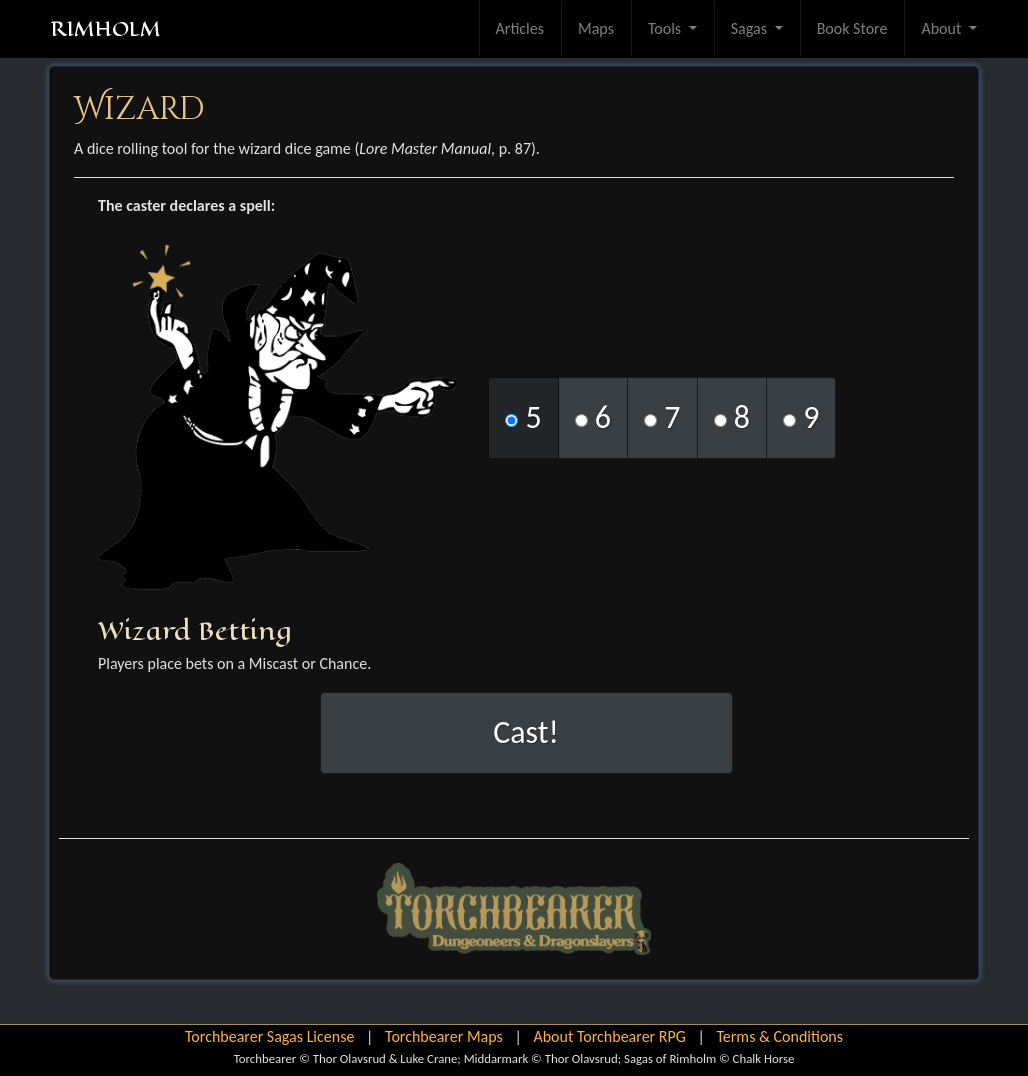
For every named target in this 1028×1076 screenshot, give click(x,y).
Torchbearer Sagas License (269, 1036)
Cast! (526, 732)
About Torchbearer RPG (609, 1036)
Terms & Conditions (779, 1036)
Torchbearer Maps (444, 1036)
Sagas (751, 28)
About (942, 28)
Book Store (852, 28)
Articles (520, 28)
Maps (596, 28)
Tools (666, 28)
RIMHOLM (105, 29)
